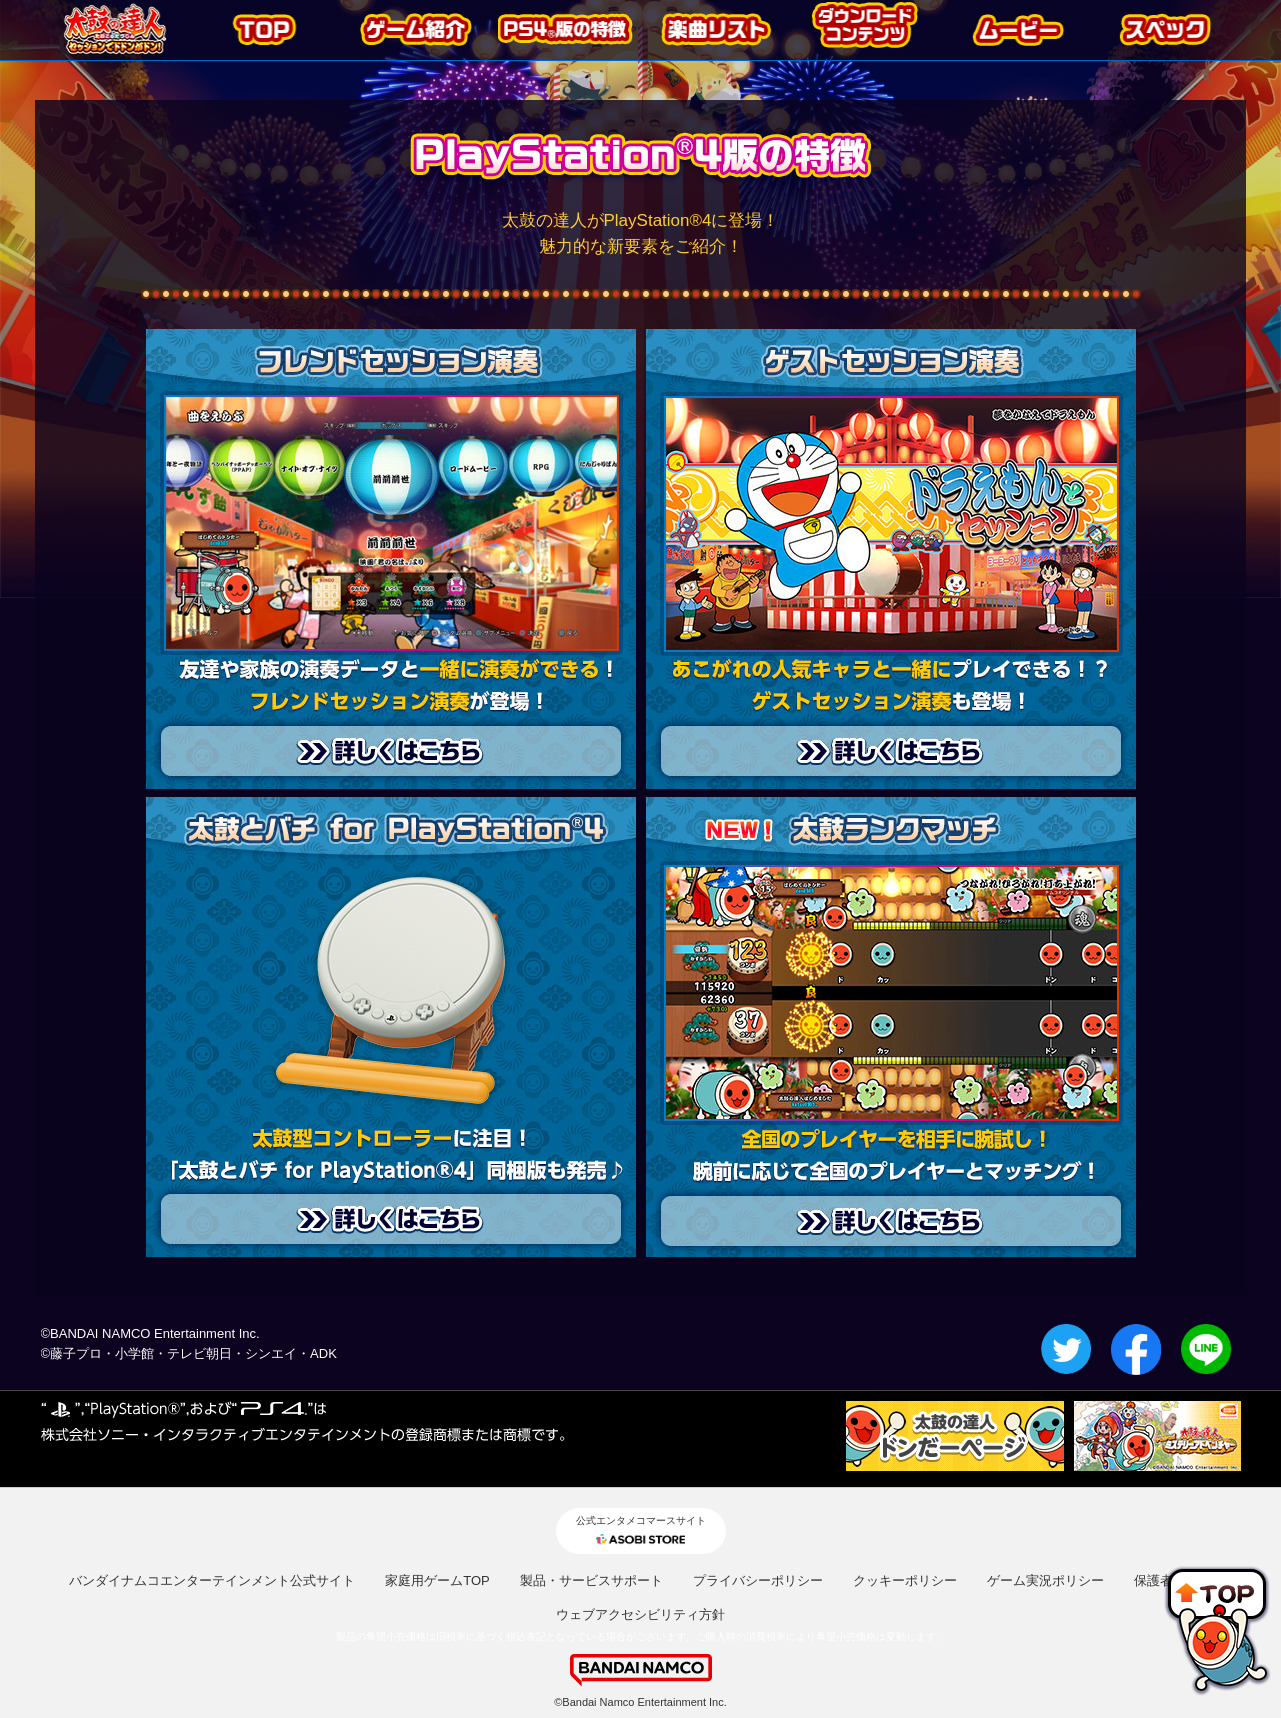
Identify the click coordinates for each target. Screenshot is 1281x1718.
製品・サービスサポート (591, 1580)
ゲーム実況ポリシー (1045, 1580)
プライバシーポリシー (758, 1580)
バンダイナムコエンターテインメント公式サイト (212, 1580)
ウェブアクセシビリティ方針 (640, 1614)
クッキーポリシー (905, 1580)
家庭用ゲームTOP (437, 1580)
